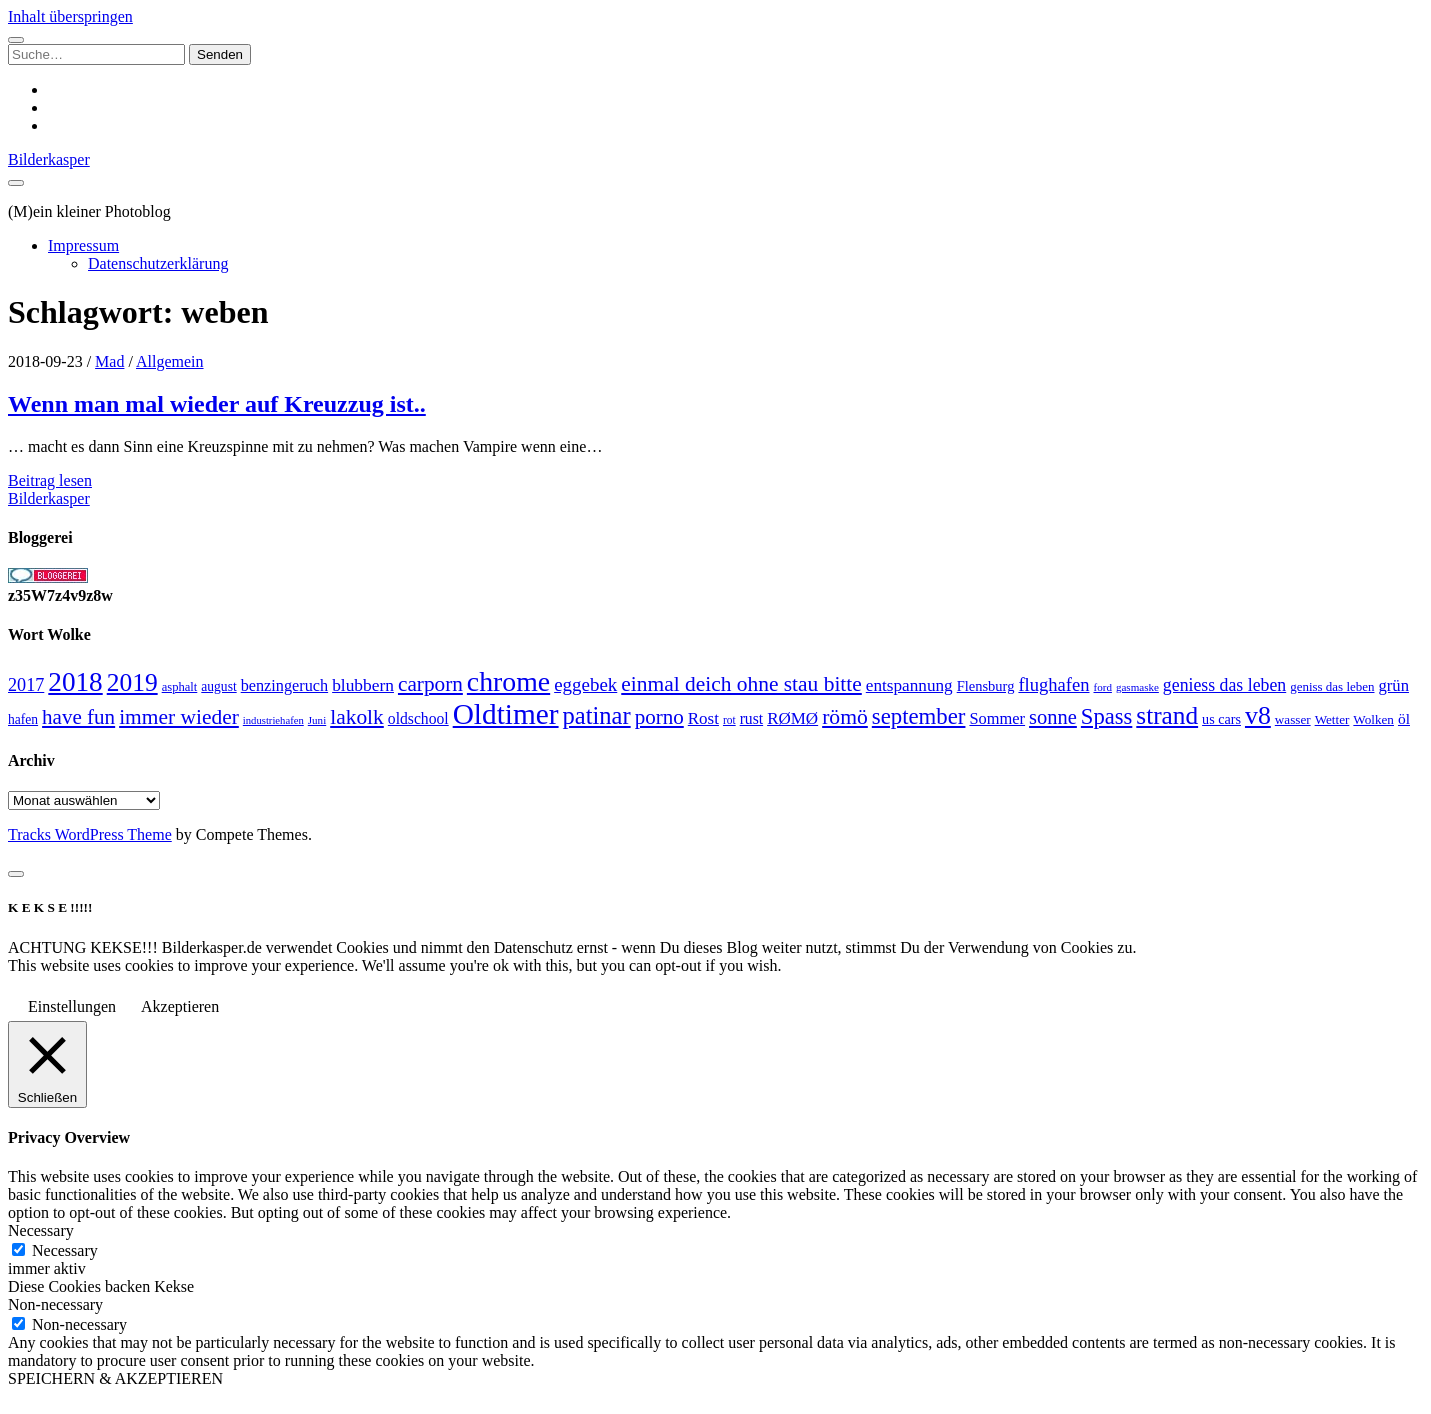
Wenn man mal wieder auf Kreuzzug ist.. (217, 404)
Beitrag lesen (50, 480)
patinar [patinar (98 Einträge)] (597, 715)
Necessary (65, 1250)
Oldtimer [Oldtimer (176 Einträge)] (506, 714)
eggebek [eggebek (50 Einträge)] (585, 684)
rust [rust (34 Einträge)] (751, 718)
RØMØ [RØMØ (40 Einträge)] (792, 718)
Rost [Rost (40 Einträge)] (703, 718)
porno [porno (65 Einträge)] (659, 717)
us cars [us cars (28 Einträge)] (1221, 719)
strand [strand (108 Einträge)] (1167, 715)
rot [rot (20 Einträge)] (729, 720)
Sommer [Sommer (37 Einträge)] (997, 718)
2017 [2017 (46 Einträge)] (26, 685)
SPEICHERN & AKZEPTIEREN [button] (115, 1378)
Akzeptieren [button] (180, 1006)
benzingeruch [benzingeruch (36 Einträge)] (284, 686)
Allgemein (170, 361)
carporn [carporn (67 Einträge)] (430, 684)
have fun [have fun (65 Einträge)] (78, 717)
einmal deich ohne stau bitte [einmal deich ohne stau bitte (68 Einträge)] (741, 684)
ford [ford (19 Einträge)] (1103, 687)
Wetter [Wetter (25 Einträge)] (1332, 719)
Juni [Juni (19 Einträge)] (317, 720)
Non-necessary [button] (55, 1304)
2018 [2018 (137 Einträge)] (75, 682)
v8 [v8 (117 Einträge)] (1258, 715)
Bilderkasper (49, 159)
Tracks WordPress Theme (90, 834)
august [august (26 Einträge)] (218, 686)
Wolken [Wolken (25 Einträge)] (1373, 719)
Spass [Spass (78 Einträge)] (1106, 716)
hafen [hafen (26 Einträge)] (23, 719)
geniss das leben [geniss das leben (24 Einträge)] (1332, 686)
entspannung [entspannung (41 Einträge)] (909, 685)
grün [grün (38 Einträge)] (1393, 685)
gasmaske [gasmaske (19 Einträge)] (1137, 687)
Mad (109, 361)
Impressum (83, 245)
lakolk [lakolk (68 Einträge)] (357, 717)
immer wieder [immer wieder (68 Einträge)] (179, 717)
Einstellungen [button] (72, 1006)
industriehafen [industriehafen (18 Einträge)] (273, 720)
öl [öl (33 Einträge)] (1404, 718)
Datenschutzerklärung (158, 263)
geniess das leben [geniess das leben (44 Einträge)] (1224, 685)
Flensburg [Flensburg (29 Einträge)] (986, 686)
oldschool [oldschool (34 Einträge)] (418, 718)
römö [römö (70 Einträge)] (845, 717)
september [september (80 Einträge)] (919, 716)
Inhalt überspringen (70, 16)
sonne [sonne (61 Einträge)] (1053, 717)
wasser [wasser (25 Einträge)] (1293, 719)
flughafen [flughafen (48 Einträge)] (1053, 684)
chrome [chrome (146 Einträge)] (508, 681)
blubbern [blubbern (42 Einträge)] (363, 685)
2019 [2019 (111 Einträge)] (132, 682)
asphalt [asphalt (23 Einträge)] (180, 687)
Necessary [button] (41, 1230)
